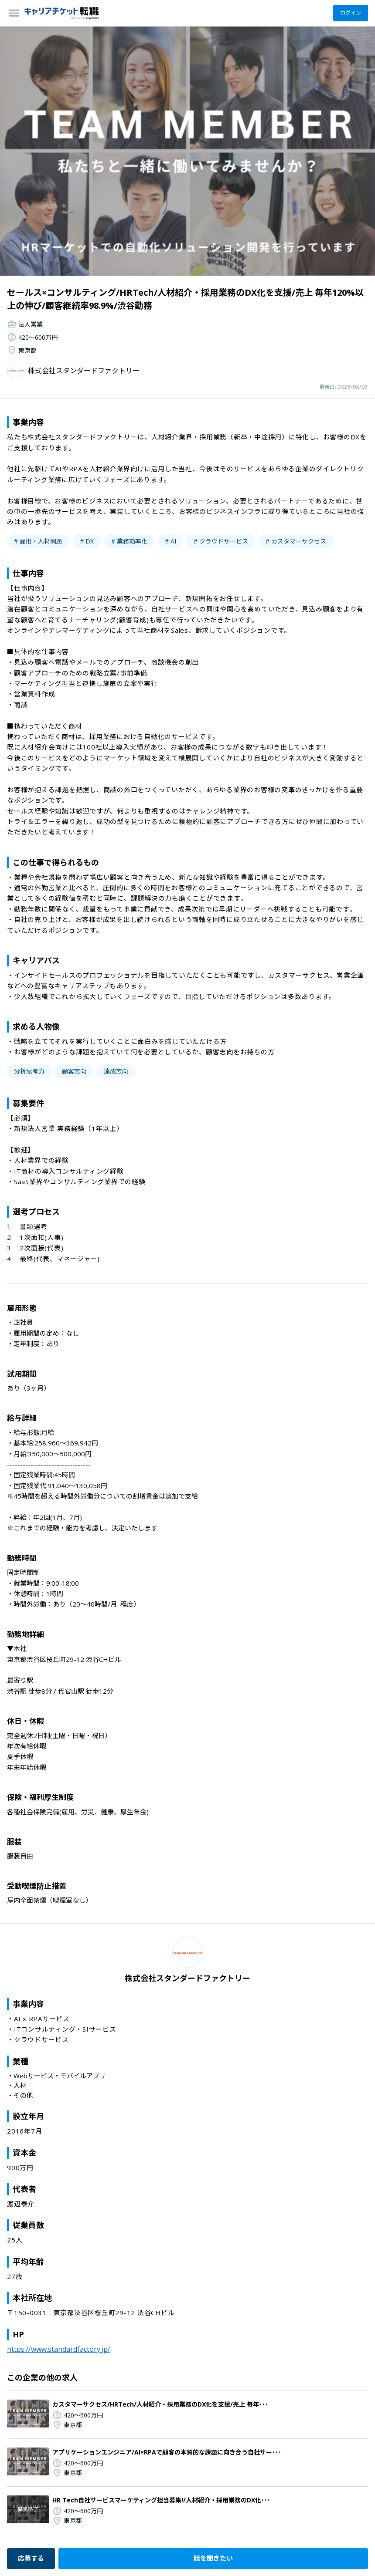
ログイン (350, 13)
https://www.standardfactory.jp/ (58, 2349)
